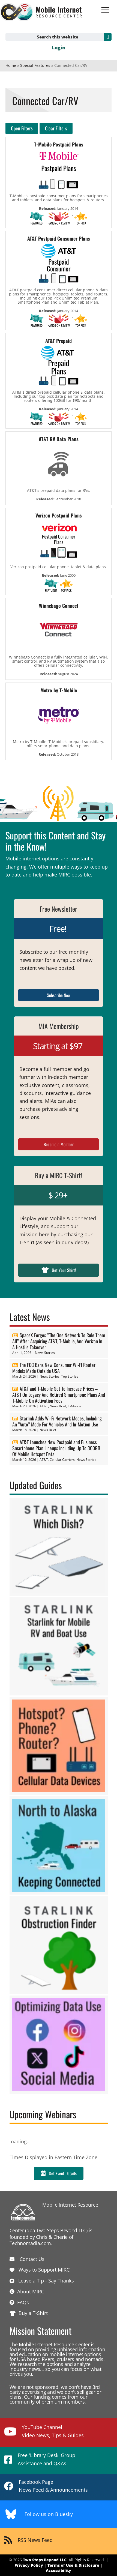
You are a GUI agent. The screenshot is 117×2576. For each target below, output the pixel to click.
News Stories (45, 1352)
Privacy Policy (28, 2565)
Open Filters (22, 128)
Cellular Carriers (62, 1459)
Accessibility (58, 2570)
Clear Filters (56, 128)
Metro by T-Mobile (58, 690)
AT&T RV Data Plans (59, 438)
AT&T (44, 1406)
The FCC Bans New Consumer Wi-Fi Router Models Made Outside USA (53, 1367)
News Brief (58, 1406)
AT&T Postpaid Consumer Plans (58, 238)
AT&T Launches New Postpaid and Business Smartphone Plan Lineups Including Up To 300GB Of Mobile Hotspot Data (56, 1448)
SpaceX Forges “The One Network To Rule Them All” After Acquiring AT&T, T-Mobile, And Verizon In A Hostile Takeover (58, 1341)
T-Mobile (74, 1406)
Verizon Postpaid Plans (58, 515)
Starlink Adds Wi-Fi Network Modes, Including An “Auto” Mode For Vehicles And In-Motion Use (57, 1421)
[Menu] (105, 10)
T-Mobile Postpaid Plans (58, 144)
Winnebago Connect (58, 605)
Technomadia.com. (31, 2243)
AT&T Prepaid (58, 340)
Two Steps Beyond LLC (45, 2559)
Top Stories (69, 1376)
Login (58, 47)
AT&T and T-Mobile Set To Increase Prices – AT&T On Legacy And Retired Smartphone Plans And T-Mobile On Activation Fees (58, 1394)
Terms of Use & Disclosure (73, 2565)
